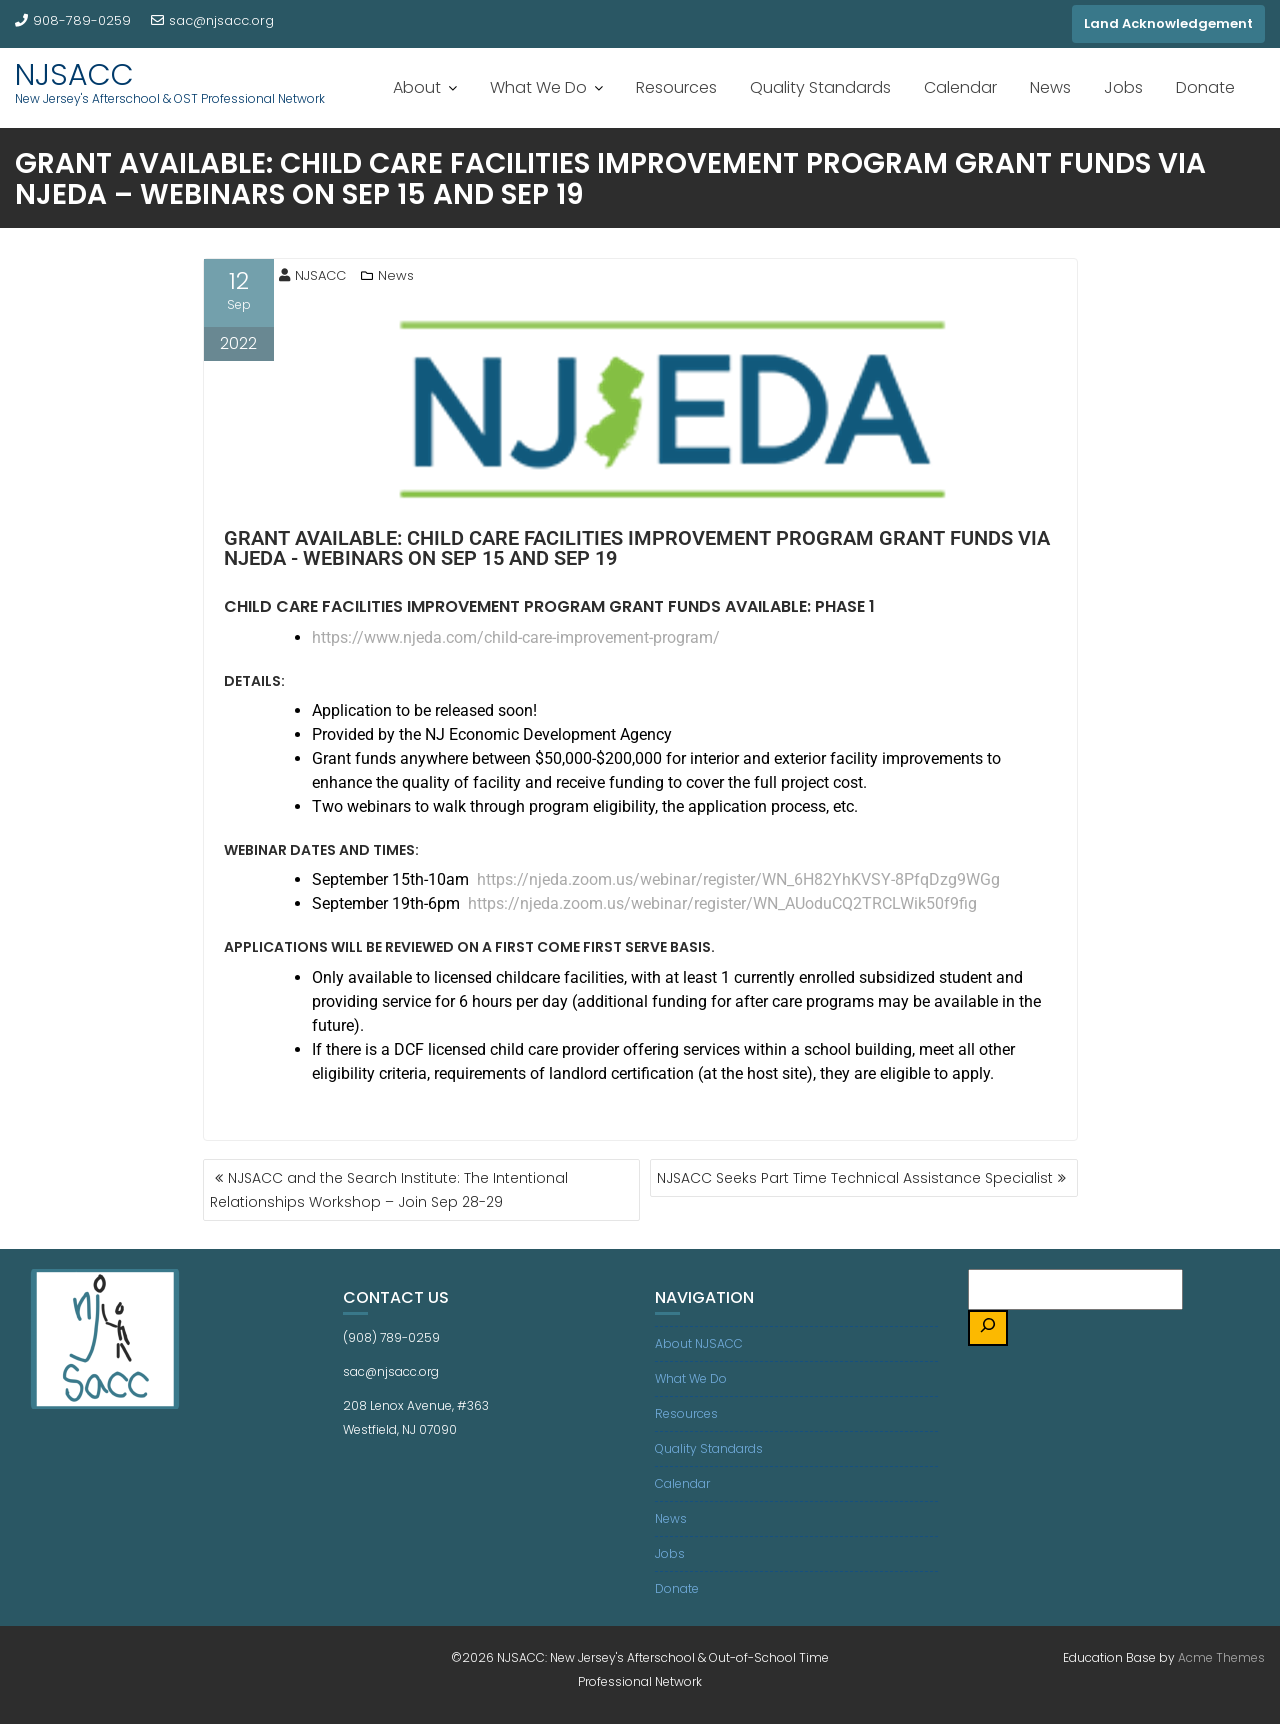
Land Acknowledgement (1168, 23)
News (1050, 87)
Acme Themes (1221, 1657)
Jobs (1123, 87)
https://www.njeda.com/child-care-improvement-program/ (516, 637)
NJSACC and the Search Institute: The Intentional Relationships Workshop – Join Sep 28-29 (389, 1190)
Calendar (960, 87)
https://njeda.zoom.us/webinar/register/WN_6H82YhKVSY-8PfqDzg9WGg (738, 879)
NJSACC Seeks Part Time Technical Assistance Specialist (855, 1178)
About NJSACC (699, 1343)
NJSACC (74, 75)
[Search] (988, 1328)
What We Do (538, 87)
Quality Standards (820, 87)
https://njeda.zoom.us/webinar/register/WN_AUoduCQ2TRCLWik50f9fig (722, 903)
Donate (1205, 87)
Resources (676, 87)
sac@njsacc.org (212, 20)
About (417, 87)
